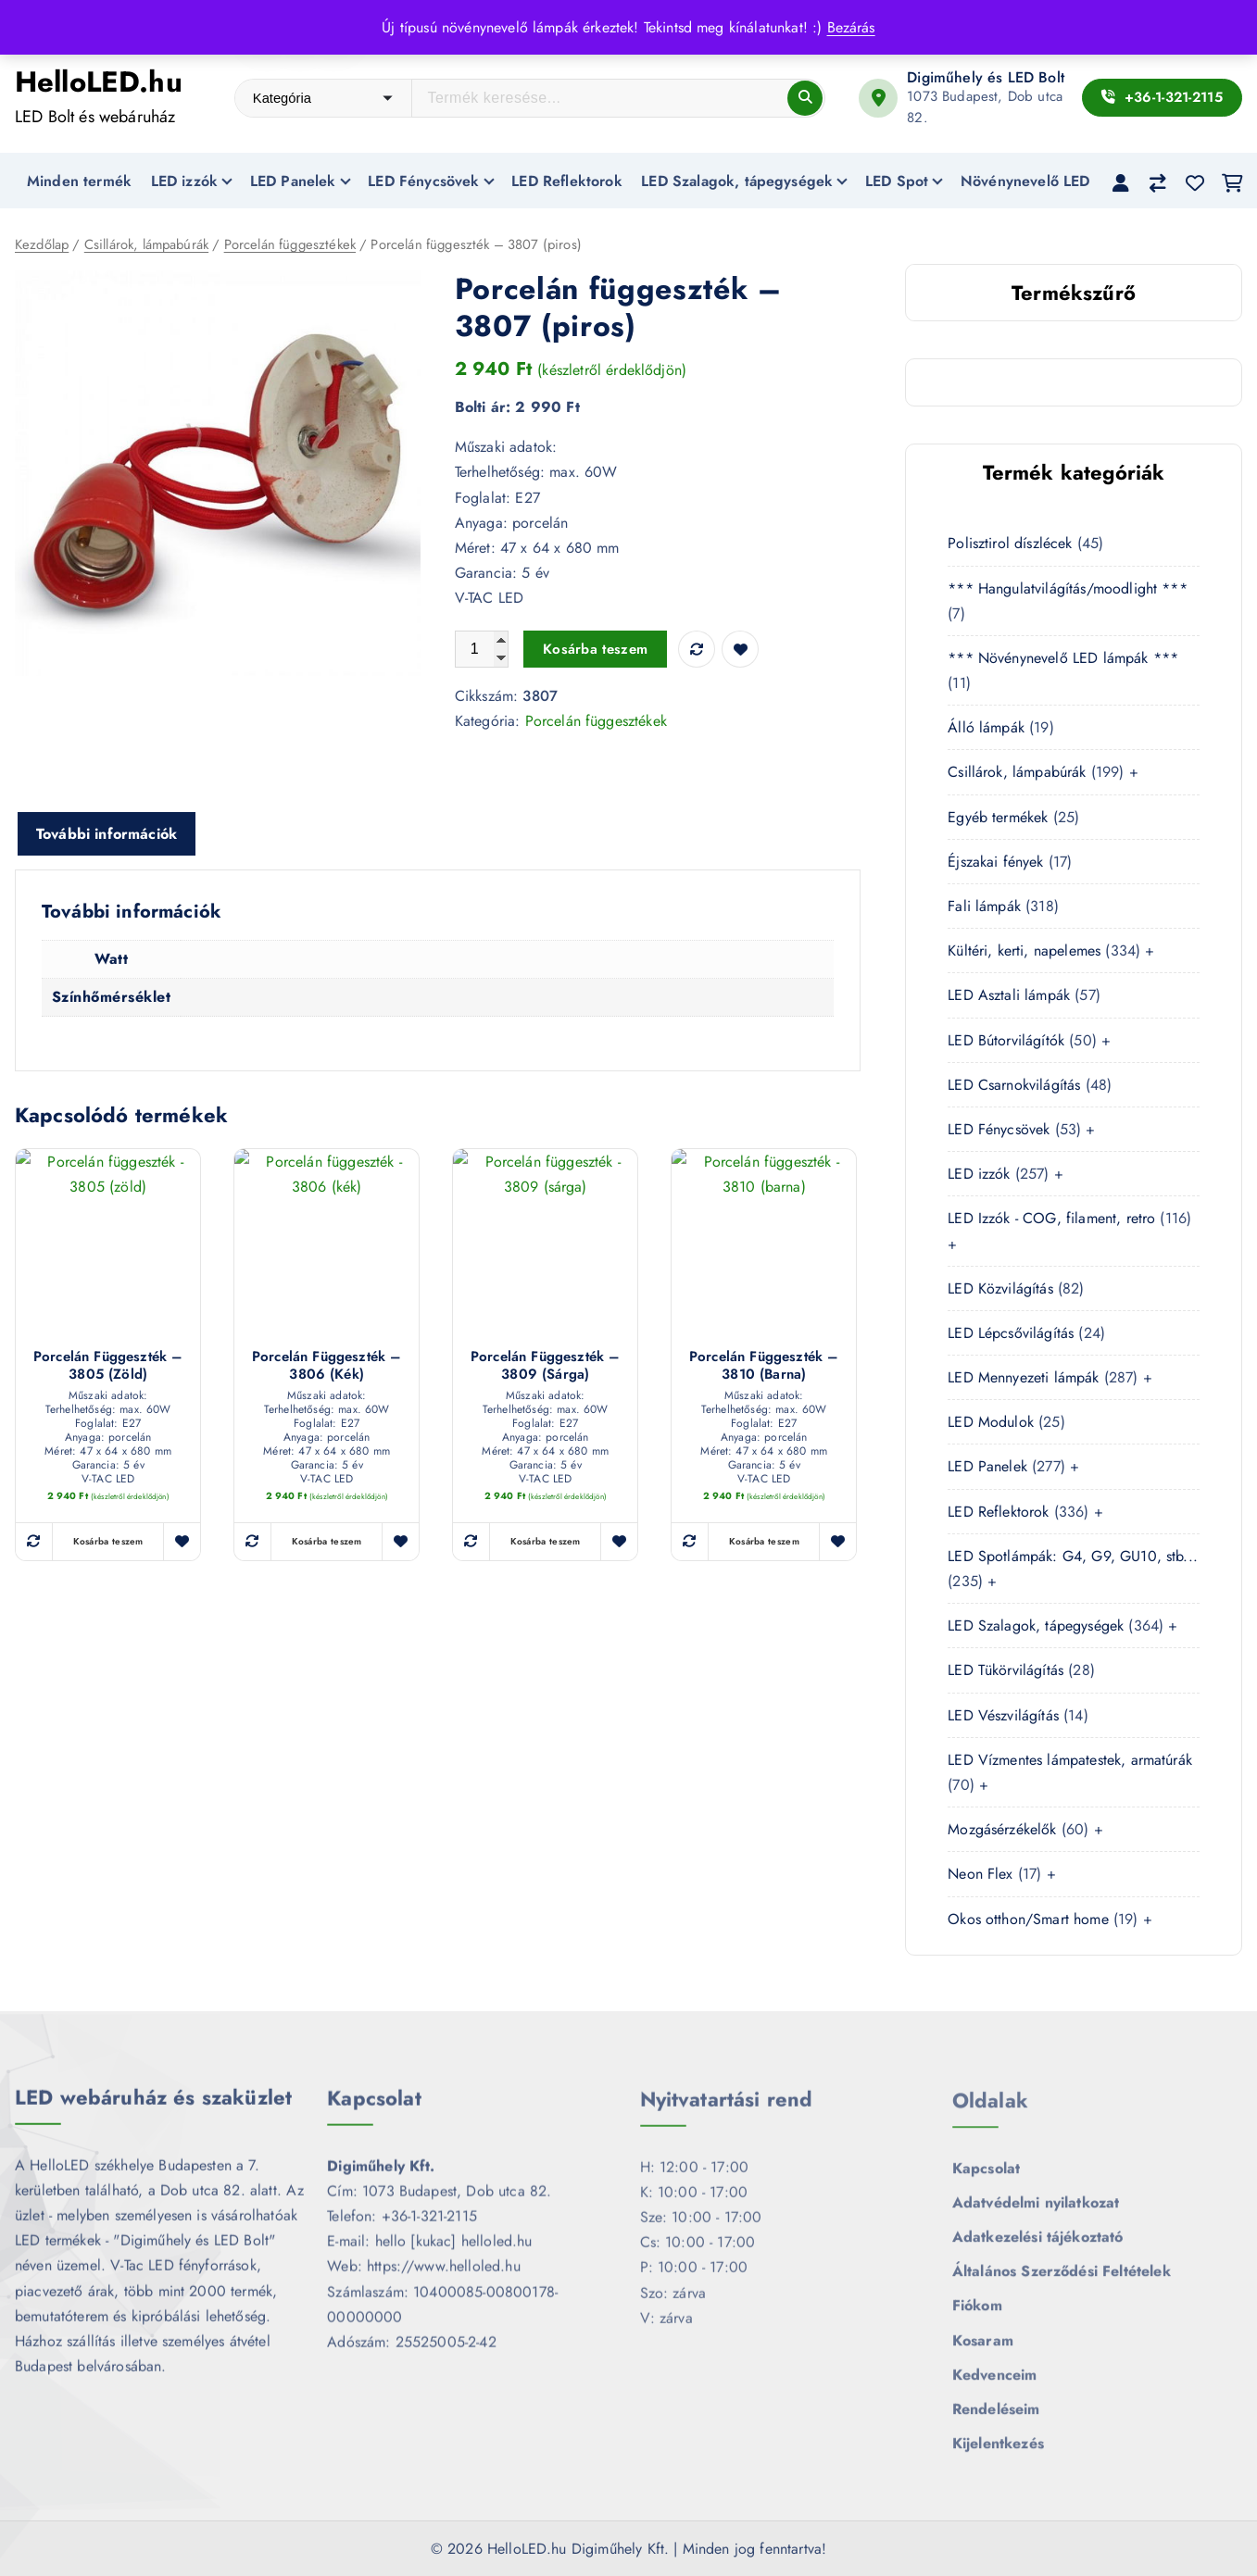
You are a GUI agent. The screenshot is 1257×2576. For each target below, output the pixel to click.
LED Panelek (293, 181)
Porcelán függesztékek (290, 246)
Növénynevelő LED (1025, 181)
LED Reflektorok (566, 181)
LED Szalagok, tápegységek (737, 181)
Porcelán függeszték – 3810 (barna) (763, 1366)
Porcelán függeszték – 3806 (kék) (326, 1366)
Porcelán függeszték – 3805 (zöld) (107, 1366)
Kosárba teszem (595, 650)
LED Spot (896, 181)
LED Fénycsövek (423, 181)
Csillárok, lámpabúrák (146, 246)
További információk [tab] (106, 834)
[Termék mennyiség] (482, 650)
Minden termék (79, 181)
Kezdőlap (42, 246)
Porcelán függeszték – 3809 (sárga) (545, 1366)
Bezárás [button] (851, 27)
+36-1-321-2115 (1162, 97)
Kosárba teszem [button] (108, 1542)
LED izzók (184, 181)
